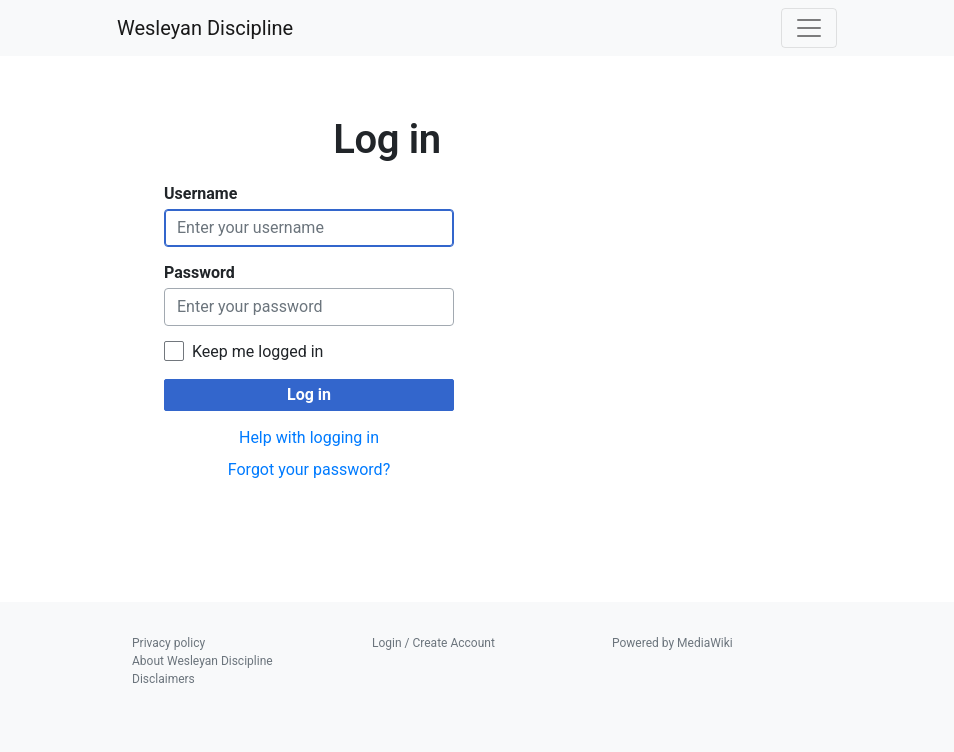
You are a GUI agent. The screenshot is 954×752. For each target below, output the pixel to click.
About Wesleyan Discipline (202, 661)
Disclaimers (163, 679)
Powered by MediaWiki (672, 643)
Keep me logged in (257, 351)
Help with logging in (309, 437)
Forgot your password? (309, 469)
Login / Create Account (433, 643)
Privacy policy (168, 643)
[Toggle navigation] (809, 28)
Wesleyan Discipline (205, 28)
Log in (309, 394)
